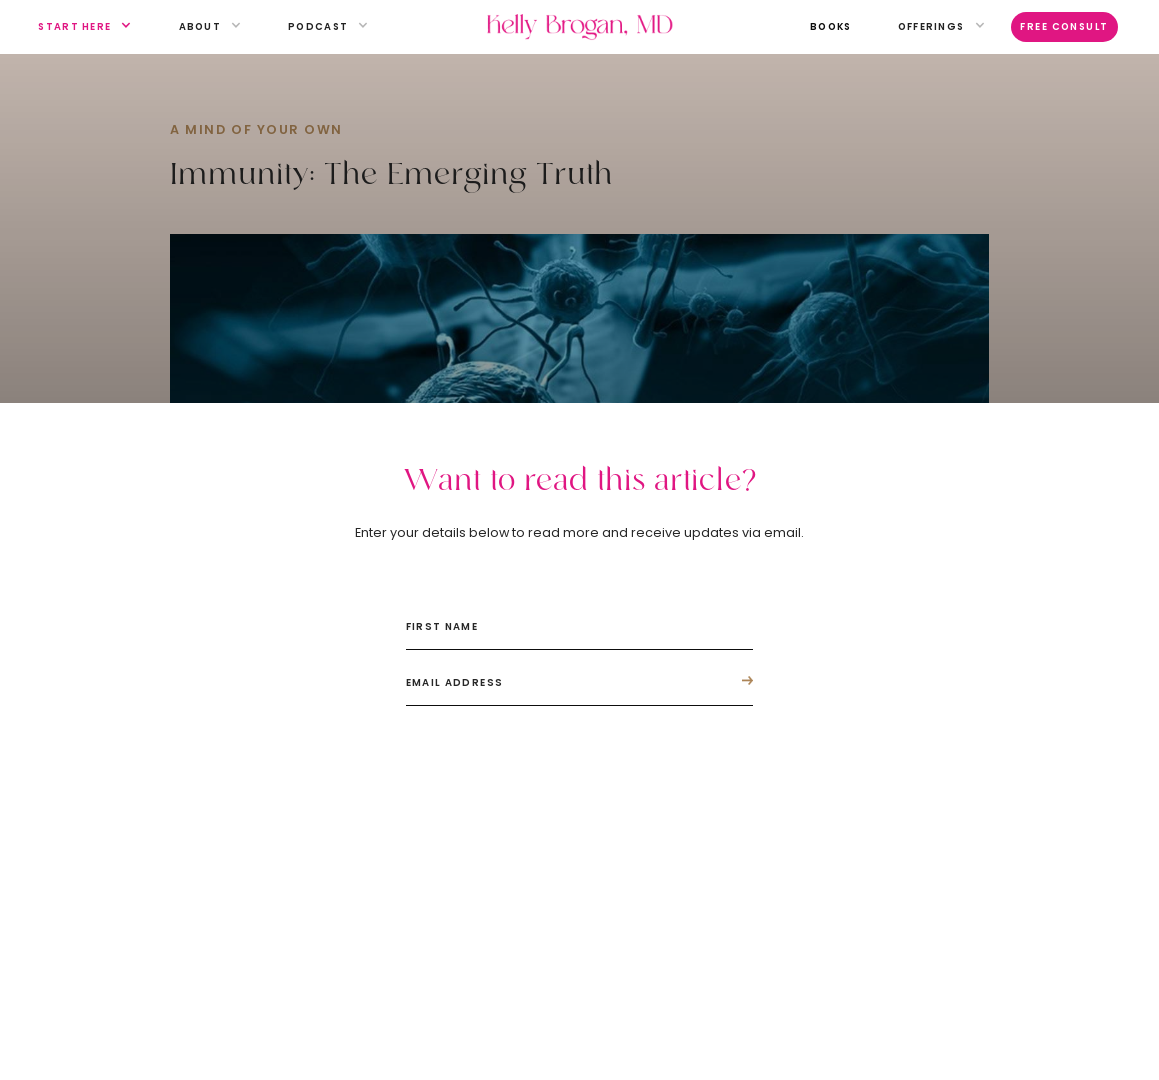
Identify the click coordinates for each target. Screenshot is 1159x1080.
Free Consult (1064, 26)
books (830, 26)
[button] (74, 27)
